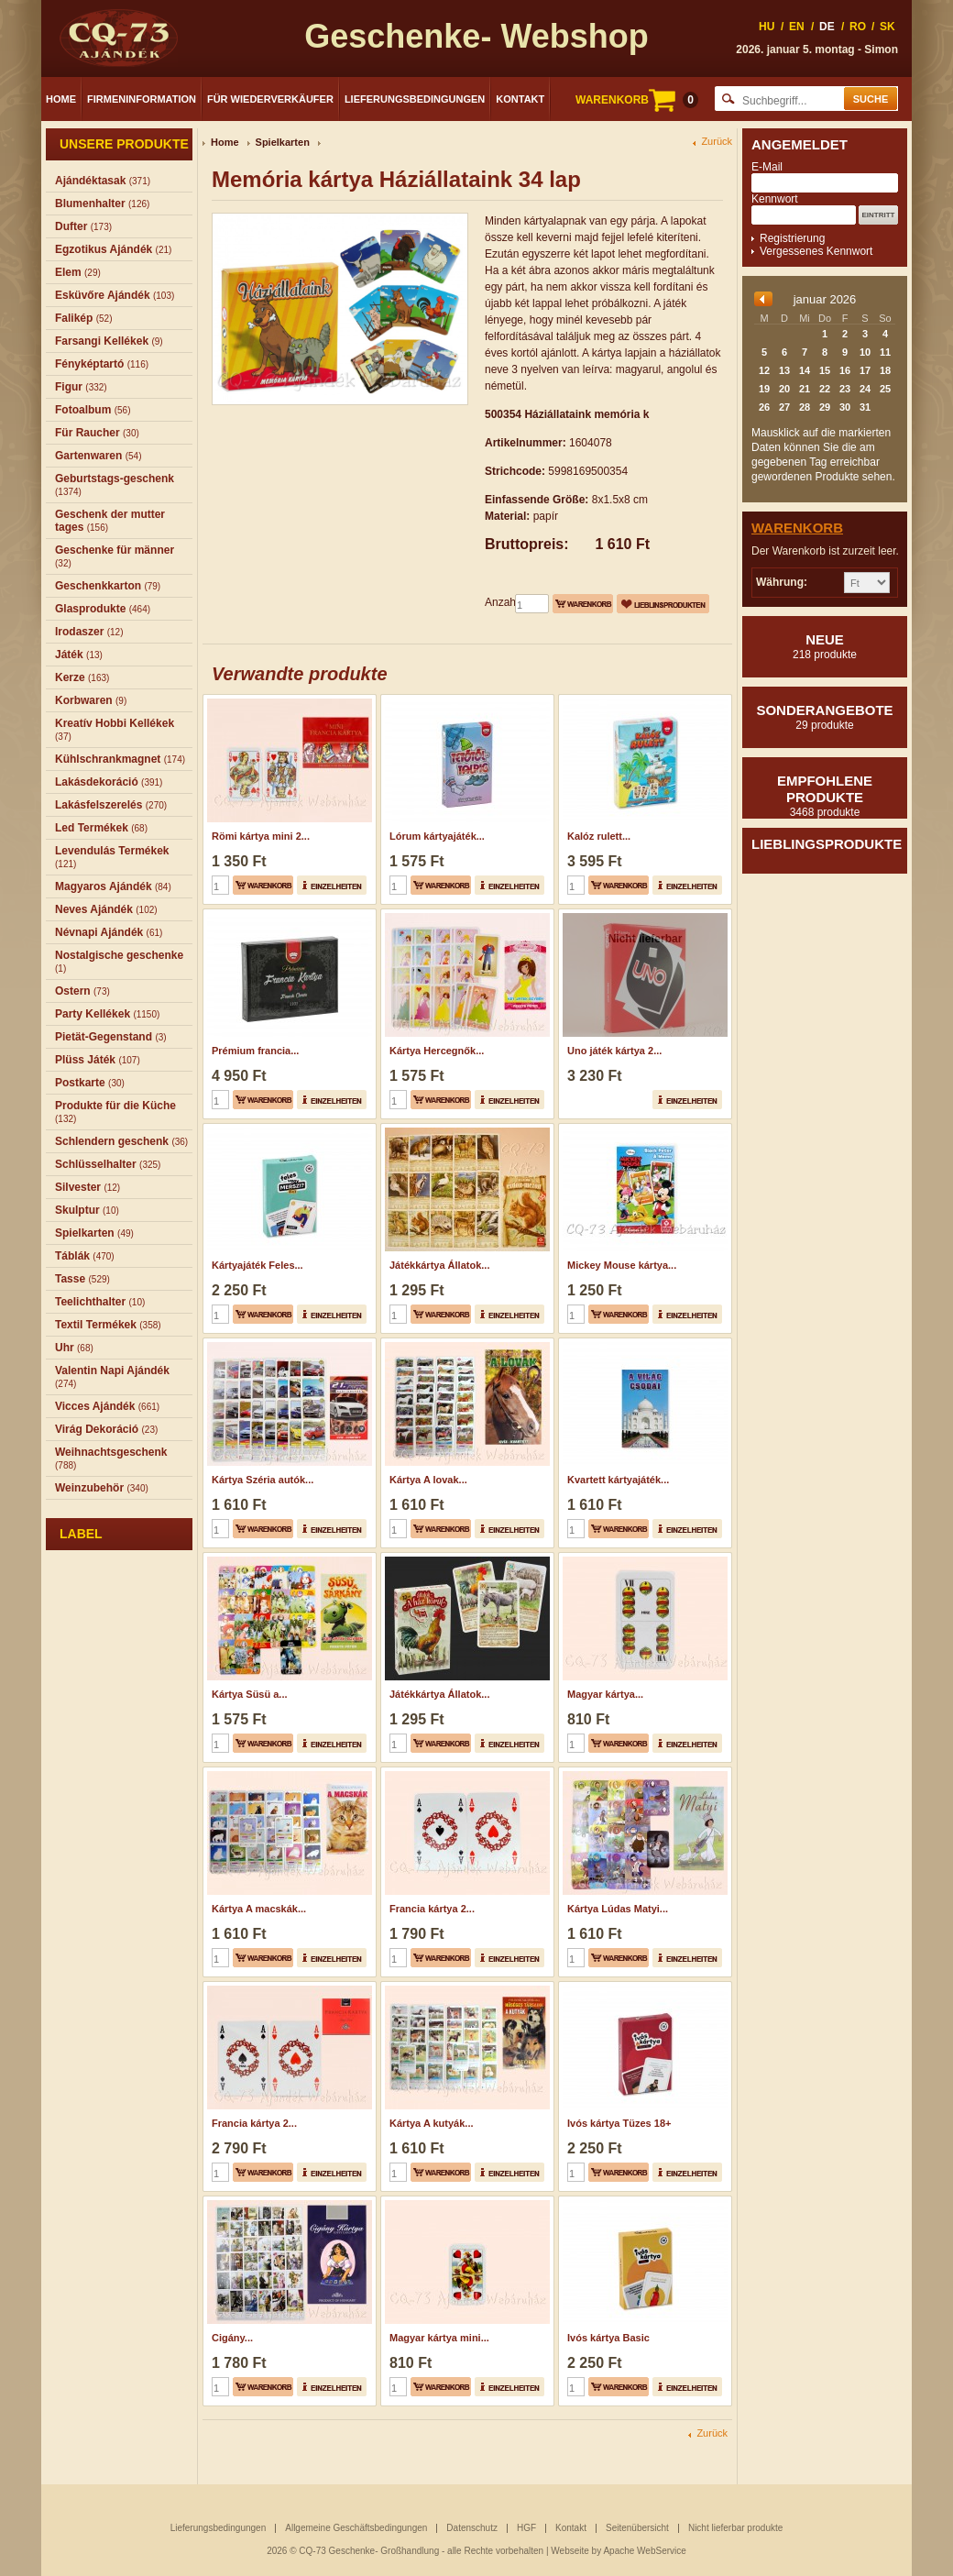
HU (766, 26)
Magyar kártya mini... (439, 2337)
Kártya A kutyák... (431, 2123)
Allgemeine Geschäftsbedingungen (356, 2528)
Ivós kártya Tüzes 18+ (619, 2123)
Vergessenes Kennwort (816, 251)
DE (827, 26)
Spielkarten (283, 142)
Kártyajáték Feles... (257, 1265)
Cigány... (232, 2337)
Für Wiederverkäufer (270, 99)
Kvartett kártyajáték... (618, 1479)
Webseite (570, 2551)
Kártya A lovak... (428, 1479)
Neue (824, 646)
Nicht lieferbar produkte (735, 2528)
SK (887, 26)
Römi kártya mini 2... (261, 836)
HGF (526, 2528)
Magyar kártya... (605, 1694)
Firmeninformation (141, 99)
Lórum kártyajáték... (437, 836)
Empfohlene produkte (824, 796)
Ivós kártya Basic (608, 2337)
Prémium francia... (255, 1050)
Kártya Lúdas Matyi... (617, 1908)
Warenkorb (797, 527)
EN (797, 26)
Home (61, 99)
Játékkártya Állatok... (439, 1265)
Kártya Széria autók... (262, 1479)
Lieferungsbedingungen (415, 99)
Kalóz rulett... (598, 836)
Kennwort (774, 199)
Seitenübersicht (637, 2528)
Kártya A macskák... (259, 1908)
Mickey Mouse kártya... (621, 1265)
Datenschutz (472, 2528)
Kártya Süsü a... (250, 1694)
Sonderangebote (824, 717)
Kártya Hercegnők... (436, 1050)
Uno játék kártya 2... (614, 1050)
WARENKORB (636, 100)
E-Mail (767, 166)
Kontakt (520, 99)
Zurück (716, 142)
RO (857, 26)
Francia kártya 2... (432, 1908)
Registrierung (792, 238)
